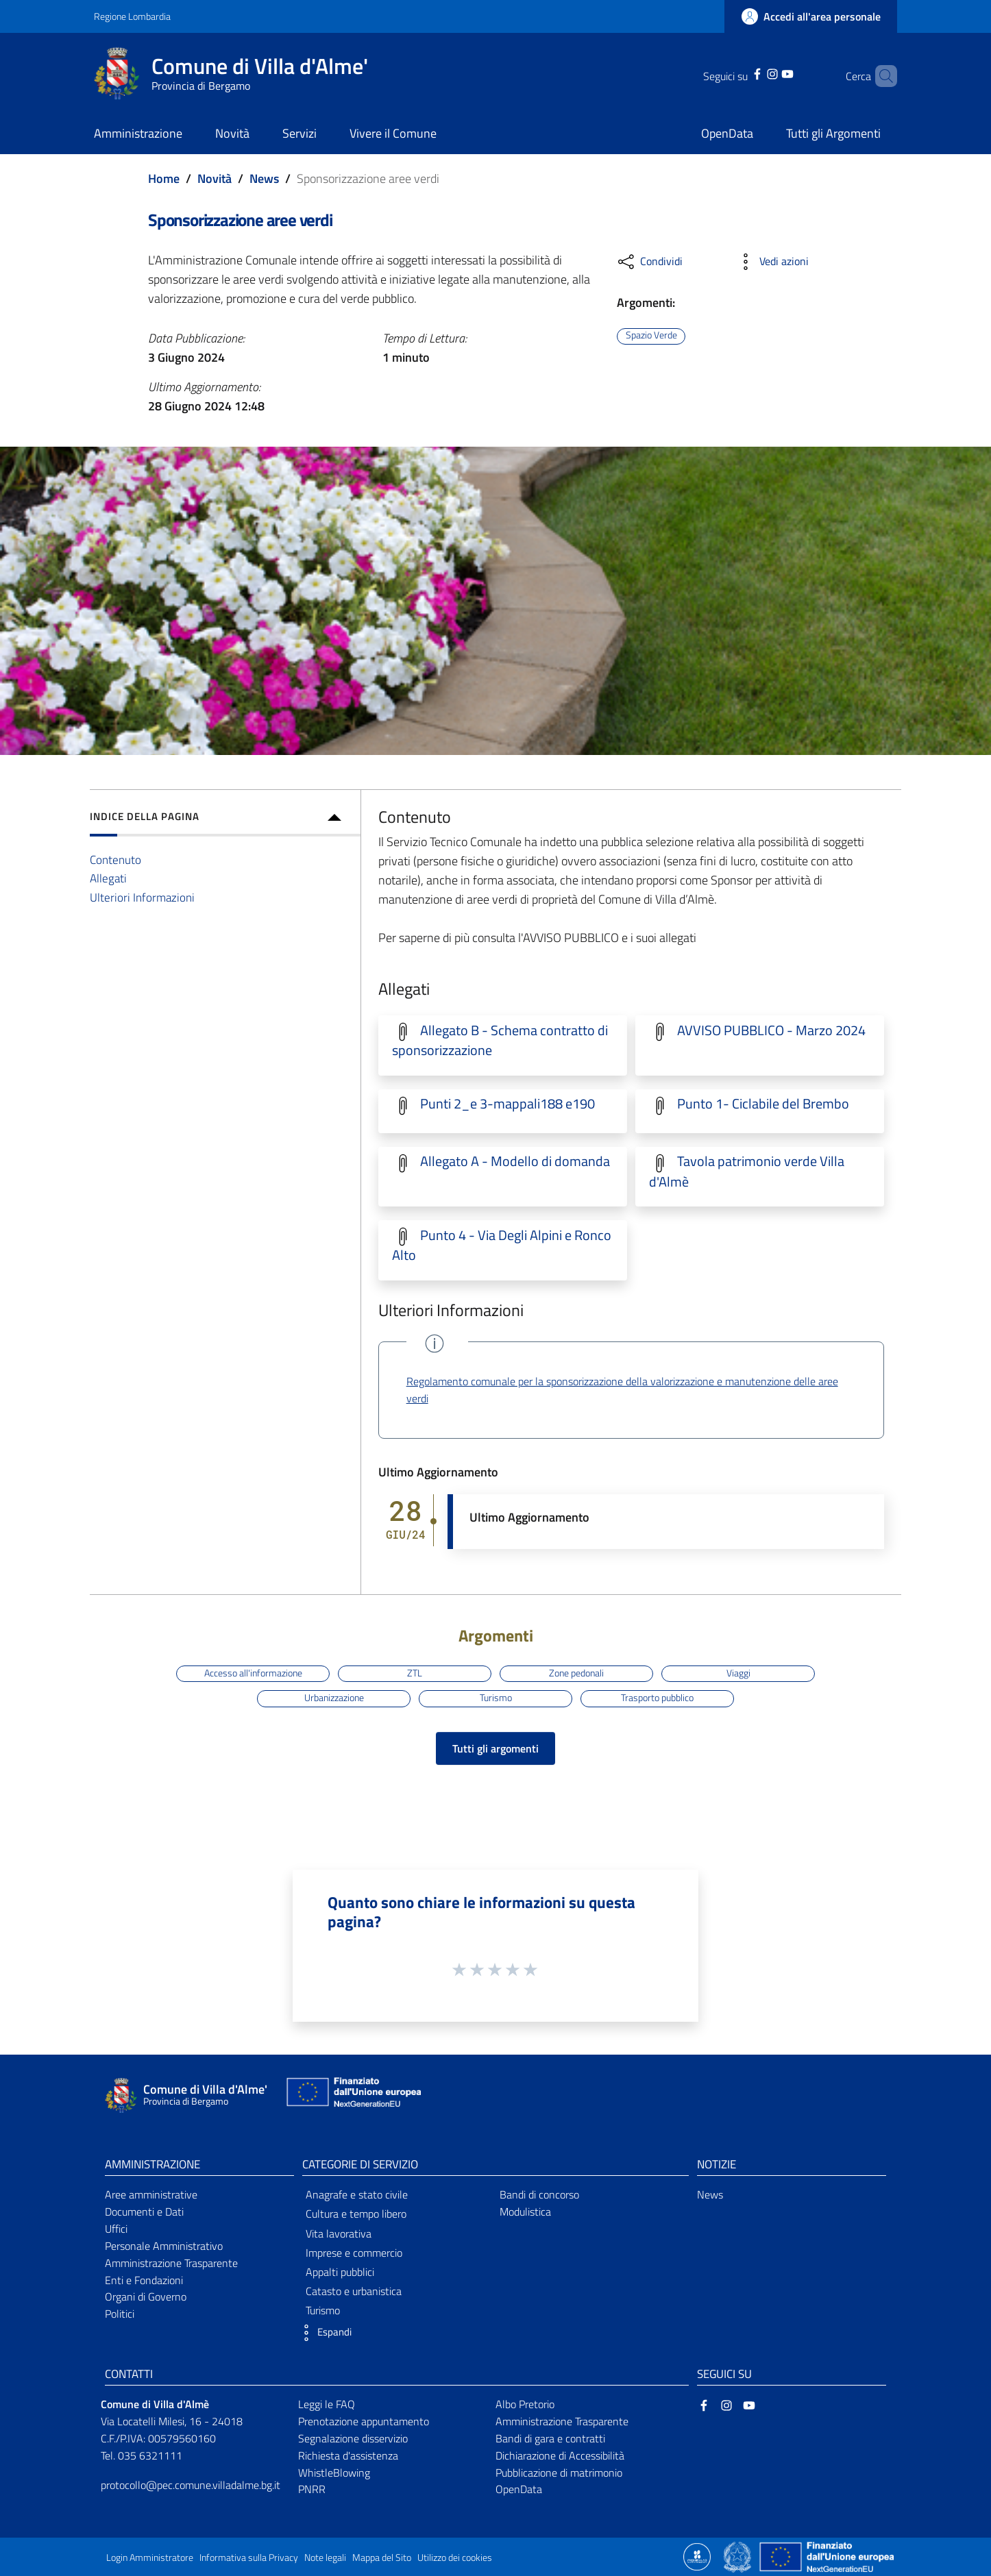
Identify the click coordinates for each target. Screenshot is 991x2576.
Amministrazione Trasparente (171, 2263)
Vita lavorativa (338, 2233)
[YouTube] (769, 72)
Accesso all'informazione (253, 1673)
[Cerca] (880, 76)
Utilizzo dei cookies (454, 2557)
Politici (119, 2313)
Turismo (496, 1697)
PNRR (312, 2489)
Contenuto (115, 859)
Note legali (325, 2557)
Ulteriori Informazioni (142, 897)
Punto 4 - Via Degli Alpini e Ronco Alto (501, 1245)
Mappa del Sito (381, 2557)
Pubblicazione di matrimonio (559, 2472)
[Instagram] (754, 72)
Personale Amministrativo (164, 2246)
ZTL (414, 1673)
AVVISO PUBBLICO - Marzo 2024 (771, 1030)
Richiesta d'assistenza (348, 2455)
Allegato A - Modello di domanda (515, 1161)
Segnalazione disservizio (353, 2438)
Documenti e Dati (144, 2211)
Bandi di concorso (539, 2194)
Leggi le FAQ (326, 2404)
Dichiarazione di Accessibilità (560, 2455)
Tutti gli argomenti (495, 1748)
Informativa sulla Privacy (248, 2557)
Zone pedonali (576, 1673)
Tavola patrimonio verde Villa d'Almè (746, 1171)
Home (164, 178)
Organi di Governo (145, 2296)
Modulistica (525, 2211)
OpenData (519, 2489)
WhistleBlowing (334, 2472)
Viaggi (738, 1673)
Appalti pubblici (340, 2272)
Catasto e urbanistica (354, 2291)
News (264, 178)
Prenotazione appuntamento (363, 2421)
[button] (323, 2333)
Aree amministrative (151, 2194)
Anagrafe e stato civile (357, 2194)
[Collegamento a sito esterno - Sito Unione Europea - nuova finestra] (352, 2095)
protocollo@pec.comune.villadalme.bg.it (190, 2485)
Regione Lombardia (132, 16)
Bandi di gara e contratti (550, 2438)
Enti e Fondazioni (144, 2280)
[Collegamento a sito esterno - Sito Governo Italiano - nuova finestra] (738, 2555)
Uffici (116, 2228)
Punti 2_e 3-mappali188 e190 (507, 1103)
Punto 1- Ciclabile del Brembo (763, 1103)
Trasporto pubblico (657, 1697)
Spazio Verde (651, 335)
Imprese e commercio (354, 2252)
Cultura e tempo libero (356, 2213)
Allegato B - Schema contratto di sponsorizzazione (500, 1040)
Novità (214, 178)
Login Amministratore (149, 2557)
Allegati (108, 878)
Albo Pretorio (525, 2404)
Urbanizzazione (334, 1697)
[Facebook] (739, 72)
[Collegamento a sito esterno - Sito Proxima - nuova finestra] (697, 2555)
